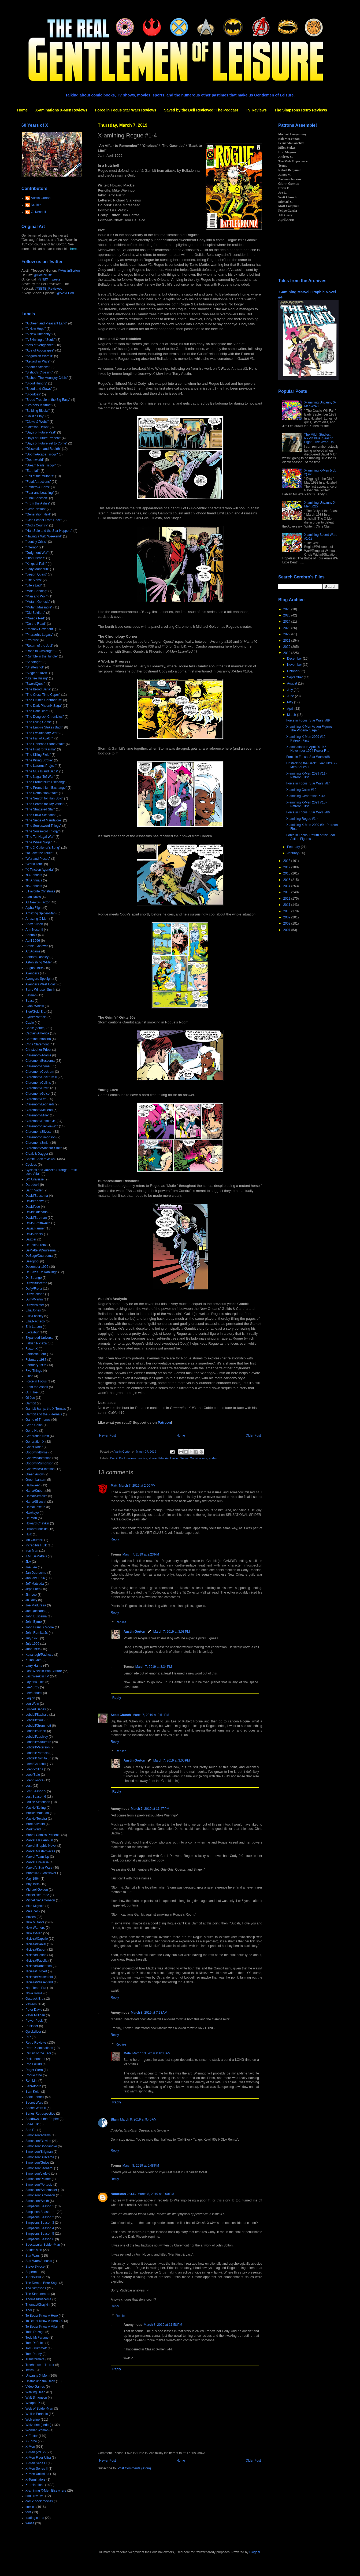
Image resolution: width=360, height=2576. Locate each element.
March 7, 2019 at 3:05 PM (171, 1760)
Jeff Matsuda (34, 1584)
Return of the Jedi (38, 2053)
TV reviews (33, 2277)
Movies (30, 1917)
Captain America (37, 1033)
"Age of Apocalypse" (39, 350)
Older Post (253, 1435)
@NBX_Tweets (49, 279)
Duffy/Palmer (34, 1305)
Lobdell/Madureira (38, 1742)
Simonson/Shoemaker (41, 2190)
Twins (29, 2370)
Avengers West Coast (41, 984)
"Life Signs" (33, 580)
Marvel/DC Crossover (40, 1873)
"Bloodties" (33, 394)
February (294, 847)
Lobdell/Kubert (35, 1731)
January (293, 853)
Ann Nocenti (34, 930)
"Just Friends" (35, 558)
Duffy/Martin (34, 1299)
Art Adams (32, 951)
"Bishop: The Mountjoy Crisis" (46, 378)
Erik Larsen (33, 1327)
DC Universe (34, 1179)
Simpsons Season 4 (39, 2228)
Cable (29, 1023)
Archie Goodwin (36, 946)
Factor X (31, 1349)
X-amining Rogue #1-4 (302, 819)
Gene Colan (34, 1425)
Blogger (254, 2552)
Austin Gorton (134, 1631)
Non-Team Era (35, 1988)
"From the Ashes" (37, 503)
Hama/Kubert (34, 1491)
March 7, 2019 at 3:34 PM (153, 1667)
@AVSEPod (65, 293)
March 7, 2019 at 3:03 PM (171, 1631)
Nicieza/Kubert (35, 1949)
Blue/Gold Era (35, 1012)
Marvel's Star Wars (39, 1868)
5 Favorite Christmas (40, 891)
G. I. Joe (31, 1392)
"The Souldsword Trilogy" (43, 826)
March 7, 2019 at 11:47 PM (150, 1809)
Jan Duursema (35, 1573)
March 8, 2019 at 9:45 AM (138, 2119)
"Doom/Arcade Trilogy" (41, 454)
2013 (287, 892)
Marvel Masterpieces (40, 1851)
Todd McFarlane (37, 2337)
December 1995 (36, 1267)
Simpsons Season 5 (39, 2233)
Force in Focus (36, 1381)
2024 (287, 621)
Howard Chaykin (37, 1523)
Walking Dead (35, 2392)
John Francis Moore (39, 1627)
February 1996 (35, 1365)
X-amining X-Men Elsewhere (45, 2490)
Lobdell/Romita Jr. (38, 1758)
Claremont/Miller (37, 1115)
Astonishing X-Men (39, 962)
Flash (29, 1376)
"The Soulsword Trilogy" (42, 831)
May (290, 702)
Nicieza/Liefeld (35, 1955)
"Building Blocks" (37, 411)
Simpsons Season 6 (39, 2239)
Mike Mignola (34, 1906)
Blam (114, 2119)
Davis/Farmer (35, 1228)
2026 (287, 609)
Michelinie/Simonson (40, 1900)
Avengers (32, 973)
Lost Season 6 (35, 1797)
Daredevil (32, 1185)
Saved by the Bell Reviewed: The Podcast (201, 110)
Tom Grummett (36, 2348)
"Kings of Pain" (36, 564)
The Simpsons (35, 2288)
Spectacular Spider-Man (42, 2244)
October (293, 671)
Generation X (34, 1442)
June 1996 (32, 1649)
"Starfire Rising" (36, 678)
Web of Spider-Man (39, 2408)
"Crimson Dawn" (37, 427)
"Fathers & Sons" (37, 487)
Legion (30, 1698)
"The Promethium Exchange (45, 782)
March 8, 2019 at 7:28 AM (149, 2012)
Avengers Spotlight (39, 979)
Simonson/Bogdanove (41, 2146)
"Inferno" (31, 547)
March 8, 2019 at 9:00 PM (156, 2194)
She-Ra (30, 2130)
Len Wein (32, 1704)
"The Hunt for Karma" (40, 749)
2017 (287, 867)
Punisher (31, 2026)
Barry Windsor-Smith (40, 990)
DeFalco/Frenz (36, 1245)
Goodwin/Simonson (39, 1463)
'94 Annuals (33, 880)
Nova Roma (33, 1993)
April (290, 709)
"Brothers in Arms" (38, 405)
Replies (121, 1622)
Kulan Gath (33, 1660)
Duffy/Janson (34, 1294)
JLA (28, 1562)
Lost (28, 1786)
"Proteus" (32, 640)
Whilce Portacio (36, 2414)
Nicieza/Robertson (38, 1966)
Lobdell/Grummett (38, 1726)
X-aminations (198, 1458)
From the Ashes (36, 1387)
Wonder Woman (37, 2430)
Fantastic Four (35, 1354)
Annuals (31, 935)
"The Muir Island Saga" (41, 771)
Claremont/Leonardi (39, 1104)
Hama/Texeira (35, 1507)
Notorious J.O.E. (123, 2194)
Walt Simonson (36, 2397)
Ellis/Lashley (34, 1316)
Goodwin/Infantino (38, 1458)
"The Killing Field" (38, 755)
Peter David (33, 2010)
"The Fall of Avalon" (39, 738)
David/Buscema (36, 1196)
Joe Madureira (35, 1605)
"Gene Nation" (35, 509)
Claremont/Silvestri (39, 1132)
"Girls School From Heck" (43, 520)
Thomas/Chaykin (37, 2304)
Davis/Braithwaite (37, 1223)
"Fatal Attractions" (38, 482)
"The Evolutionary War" (41, 733)
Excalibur (32, 1332)
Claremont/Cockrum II (41, 1077)
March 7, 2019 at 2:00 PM (137, 1485)
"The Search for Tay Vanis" (44, 804)
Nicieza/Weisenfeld (39, 1977)
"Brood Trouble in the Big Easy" (47, 400)
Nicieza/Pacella (36, 1960)
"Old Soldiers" (35, 613)
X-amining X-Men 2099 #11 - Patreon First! (306, 775)
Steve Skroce (34, 2266)
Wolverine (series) (38, 2425)
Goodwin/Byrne (36, 1452)
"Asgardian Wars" (37, 361)
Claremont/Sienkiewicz (41, 1126)
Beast (29, 1001)
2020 (287, 647)
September (295, 677)
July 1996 (32, 1644)
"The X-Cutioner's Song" (42, 848)
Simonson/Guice (37, 2162)
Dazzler (30, 1239)
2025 (287, 615)
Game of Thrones (37, 1420)
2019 (287, 653)
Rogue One (33, 2075)
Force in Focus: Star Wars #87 (308, 783)
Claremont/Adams (38, 1055)
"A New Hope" (35, 329)
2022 (287, 634)
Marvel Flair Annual (39, 1840)
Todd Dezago (34, 2332)
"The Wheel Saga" (38, 842)
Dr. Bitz (36, 205)
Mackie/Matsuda (37, 1813)
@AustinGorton (69, 270)
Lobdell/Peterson (37, 1747)
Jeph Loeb (32, 1589)
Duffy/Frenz (33, 1289)
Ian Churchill (34, 1540)
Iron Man (31, 1551)
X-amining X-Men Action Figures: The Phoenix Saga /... (309, 728)
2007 (287, 930)
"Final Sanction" (36, 498)
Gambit (30, 1403)
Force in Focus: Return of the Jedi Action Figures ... (310, 837)
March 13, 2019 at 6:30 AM (151, 2053)
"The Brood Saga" (38, 689)
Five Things (33, 1371)
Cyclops (31, 1165)
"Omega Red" (35, 618)
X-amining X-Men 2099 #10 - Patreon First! (306, 804)
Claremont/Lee (36, 1099)
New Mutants (34, 1922)
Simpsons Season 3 (39, 2222)
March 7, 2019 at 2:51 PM (150, 1715)
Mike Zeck (32, 1911)
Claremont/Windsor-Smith (43, 1148)
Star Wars (32, 2255)
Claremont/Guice (37, 1094)
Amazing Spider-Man (40, 913)
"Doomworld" (34, 460)
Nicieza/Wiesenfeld (39, 1982)
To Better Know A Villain (42, 2326)
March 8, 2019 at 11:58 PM (163, 2325)
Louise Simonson (37, 1802)
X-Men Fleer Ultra (38, 2457)
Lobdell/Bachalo (36, 1715)
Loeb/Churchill (35, 1764)
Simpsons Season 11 (40, 2212)
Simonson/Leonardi (39, 2168)
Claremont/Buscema (40, 1061)
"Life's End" (33, 585)
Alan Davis (33, 897)
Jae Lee (31, 1567)
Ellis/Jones (33, 1310)
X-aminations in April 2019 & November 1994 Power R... (307, 749)
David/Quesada (36, 1212)
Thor (28, 2310)
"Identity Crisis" (36, 542)
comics (142, 1458)
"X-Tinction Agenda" (39, 870)
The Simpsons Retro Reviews (300, 110)
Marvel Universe (37, 1862)
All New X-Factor (37, 902)
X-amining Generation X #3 (305, 796)
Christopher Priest (38, 1050)
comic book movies (39, 2501)
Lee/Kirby (32, 1687)
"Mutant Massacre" (39, 607)
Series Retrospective (40, 2113)
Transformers (34, 2359)
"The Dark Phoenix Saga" (43, 706)
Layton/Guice (34, 1682)
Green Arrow (34, 1474)
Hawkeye (32, 1513)
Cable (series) (35, 1028)
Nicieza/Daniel (35, 1944)
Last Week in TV (37, 1676)
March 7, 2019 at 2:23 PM (141, 1554)
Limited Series (179, 1458)
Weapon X (32, 2403)
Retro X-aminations (39, 2048)
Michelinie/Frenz (37, 1895)
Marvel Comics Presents (42, 1835)
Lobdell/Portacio (37, 1753)
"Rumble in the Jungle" (41, 656)
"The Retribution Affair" (41, 793)
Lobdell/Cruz (34, 1720)
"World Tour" (34, 864)
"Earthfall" (32, 471)
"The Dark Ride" (37, 711)
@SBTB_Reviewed (48, 288)
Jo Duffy (31, 1600)
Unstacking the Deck (40, 2381)
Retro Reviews (35, 2042)
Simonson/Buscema (39, 2157)
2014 (287, 886)
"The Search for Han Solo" (44, 798)
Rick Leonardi (35, 2059)
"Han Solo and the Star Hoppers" (48, 531)
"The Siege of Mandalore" (43, 820)
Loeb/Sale (32, 1775)
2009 (287, 917)
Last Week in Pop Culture (43, 1671)
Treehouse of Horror (39, 2365)
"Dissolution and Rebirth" (43, 449)
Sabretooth (33, 2086)
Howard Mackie (158, 1458)
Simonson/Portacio (39, 2184)
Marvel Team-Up (37, 1857)
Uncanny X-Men (37, 2375)
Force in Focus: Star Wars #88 (308, 757)
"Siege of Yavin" (36, 673)
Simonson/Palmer (38, 2179)
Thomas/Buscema (38, 2299)
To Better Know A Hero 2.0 (44, 2321)
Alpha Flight (33, 908)
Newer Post (107, 1435)
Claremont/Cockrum (39, 1072)
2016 (287, 873)
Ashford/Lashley (37, 957)
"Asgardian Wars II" (39, 356)
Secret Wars (34, 2102)
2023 (287, 628)
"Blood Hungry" (36, 383)
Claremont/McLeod (39, 1110)
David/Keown (34, 1201)
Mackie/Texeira (36, 1818)
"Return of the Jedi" (39, 646)
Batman (30, 995)
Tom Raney (33, 2354)
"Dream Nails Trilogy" (40, 465)
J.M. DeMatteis (36, 1556)
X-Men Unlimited (37, 2474)
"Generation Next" (38, 514)
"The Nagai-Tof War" (40, 777)
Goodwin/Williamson (40, 1469)
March (292, 715)
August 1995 (34, 968)
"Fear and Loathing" (39, 493)
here (73, 249)
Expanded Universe (39, 1338)
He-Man (31, 1518)
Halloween (32, 1485)
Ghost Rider (34, 1447)
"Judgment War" (37, 553)
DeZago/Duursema (39, 1256)
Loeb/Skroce (34, 1780)
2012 (287, 898)
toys (28, 2512)
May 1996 (32, 1884)
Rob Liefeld (33, 2064)
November (295, 665)
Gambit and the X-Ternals (43, 1414)
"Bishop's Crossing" (39, 372)
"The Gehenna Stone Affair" (45, 744)
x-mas (29, 2523)
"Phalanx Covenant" (39, 629)
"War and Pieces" (37, 859)
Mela (127, 2053)
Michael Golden (36, 1889)
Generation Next (37, 1436)
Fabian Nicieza (36, 1343)
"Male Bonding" (36, 591)
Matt (114, 1485)
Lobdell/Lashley (36, 1736)
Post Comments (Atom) (134, 2468)
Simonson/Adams (38, 2135)
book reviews (34, 2496)
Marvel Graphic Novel (40, 1846)
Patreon (164, 1422)
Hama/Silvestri (35, 1502)
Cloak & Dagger (36, 1154)
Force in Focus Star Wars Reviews (125, 110)
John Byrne (33, 1622)
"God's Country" (36, 525)
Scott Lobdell (34, 2097)
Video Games (35, 2386)
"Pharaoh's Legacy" (39, 635)
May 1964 (32, 1878)
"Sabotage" (33, 662)
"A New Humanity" (38, 334)
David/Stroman (36, 1218)
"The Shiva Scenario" (40, 815)
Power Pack (34, 2020)
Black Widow (34, 1006)
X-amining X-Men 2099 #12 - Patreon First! (306, 738)
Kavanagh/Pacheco (39, 1655)
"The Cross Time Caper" (42, 695)
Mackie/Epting (35, 1807)
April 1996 (32, 941)
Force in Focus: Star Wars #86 (308, 812)
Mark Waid (33, 1829)
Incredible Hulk (36, 1545)
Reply (115, 1539)
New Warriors (35, 1928)
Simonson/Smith (37, 2201)
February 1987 (35, 1360)
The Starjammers (37, 2294)
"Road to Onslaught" (40, 651)
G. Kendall (38, 212)
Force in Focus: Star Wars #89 (308, 720)
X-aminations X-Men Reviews (61, 110)
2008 (287, 923)
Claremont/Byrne (37, 1066)
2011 (287, 905)
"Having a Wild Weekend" (43, 536)
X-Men (213, 1458)
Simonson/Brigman (39, 2151)
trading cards (34, 2518)
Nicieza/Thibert (36, 1971)
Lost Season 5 (35, 1791)
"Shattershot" (34, 667)
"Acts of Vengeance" (40, 345)
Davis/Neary (34, 1234)
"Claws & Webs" (37, 422)
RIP (28, 2037)
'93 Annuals (33, 875)
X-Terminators (35, 2479)
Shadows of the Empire (42, 2119)
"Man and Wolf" (36, 596)
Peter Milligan (35, 2015)
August (292, 683)
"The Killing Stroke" (39, 760)
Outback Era (34, 1999)
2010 (287, 911)
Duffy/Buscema (36, 1283)
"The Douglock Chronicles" (44, 717)
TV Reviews (256, 110)
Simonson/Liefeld (37, 2173)
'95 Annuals (33, 886)
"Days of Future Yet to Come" (46, 443)
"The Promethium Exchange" (46, 788)
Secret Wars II (35, 2108)
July (290, 690)
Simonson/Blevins (38, 2141)
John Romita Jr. (36, 1633)
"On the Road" (35, 624)
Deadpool (32, 1261)
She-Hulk (32, 2124)
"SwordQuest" (35, 684)
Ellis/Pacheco (35, 1321)
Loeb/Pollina (34, 1769)
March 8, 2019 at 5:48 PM (141, 2165)
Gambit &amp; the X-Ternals (45, 1409)
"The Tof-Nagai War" (40, 837)
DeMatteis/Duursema (40, 1250)
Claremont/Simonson (40, 1137)
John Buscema (36, 1616)
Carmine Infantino (38, 1039)
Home (22, 110)
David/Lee (32, 1207)
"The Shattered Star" (40, 809)
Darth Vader (34, 1190)
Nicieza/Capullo (36, 1939)
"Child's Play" (34, 416)
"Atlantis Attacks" (37, 367)
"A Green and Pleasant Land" (46, 323)
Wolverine (32, 2419)
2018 (287, 861)
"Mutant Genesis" (37, 602)
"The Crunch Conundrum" (43, 700)
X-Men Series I (36, 2463)
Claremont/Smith (37, 1143)
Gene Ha (31, 1431)
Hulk (28, 1534)
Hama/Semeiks (36, 1496)
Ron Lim (31, 2081)
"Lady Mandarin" (37, 569)
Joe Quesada (34, 1611)
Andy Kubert (34, 924)
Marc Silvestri (35, 1824)
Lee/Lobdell (33, 1693)
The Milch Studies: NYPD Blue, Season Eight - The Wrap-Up (319, 438)
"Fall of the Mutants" (39, 476)
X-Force (31, 2441)
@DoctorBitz (43, 275)
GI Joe (30, 1398)
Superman (32, 2272)
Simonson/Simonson (40, 2195)
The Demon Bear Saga (41, 2283)
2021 (287, 640)
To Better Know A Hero (41, 2315)
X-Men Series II (36, 2468)
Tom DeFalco (34, 2343)
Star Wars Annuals (38, 2261)
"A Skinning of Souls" (40, 340)
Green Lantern (35, 1480)
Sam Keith (32, 2091)
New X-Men (33, 1933)
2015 (287, 880)
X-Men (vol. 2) (35, 2452)
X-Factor (31, 2436)
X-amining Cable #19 (301, 790)
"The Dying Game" (38, 722)
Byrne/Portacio (36, 1017)
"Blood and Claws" (38, 389)
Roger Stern (34, 2070)
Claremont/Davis (37, 1088)
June (291, 696)
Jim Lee (31, 1595)
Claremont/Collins (38, 1083)
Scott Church (121, 1715)
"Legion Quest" (36, 574)
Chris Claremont (37, 1044)
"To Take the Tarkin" (39, 853)
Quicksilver (33, 2031)
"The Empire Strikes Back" (44, 727)
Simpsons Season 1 (39, 2206)
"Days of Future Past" (40, 432)
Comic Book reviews (123, 1458)
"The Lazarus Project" (41, 766)
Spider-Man (33, 2250)
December (295, 658)
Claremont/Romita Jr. (40, 1121)
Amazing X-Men (36, 919)
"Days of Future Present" (43, 438)
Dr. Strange (33, 1278)
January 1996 (35, 1578)
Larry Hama (33, 1666)
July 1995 (32, 1638)
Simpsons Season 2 (39, 2217)
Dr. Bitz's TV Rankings (41, 1272)
